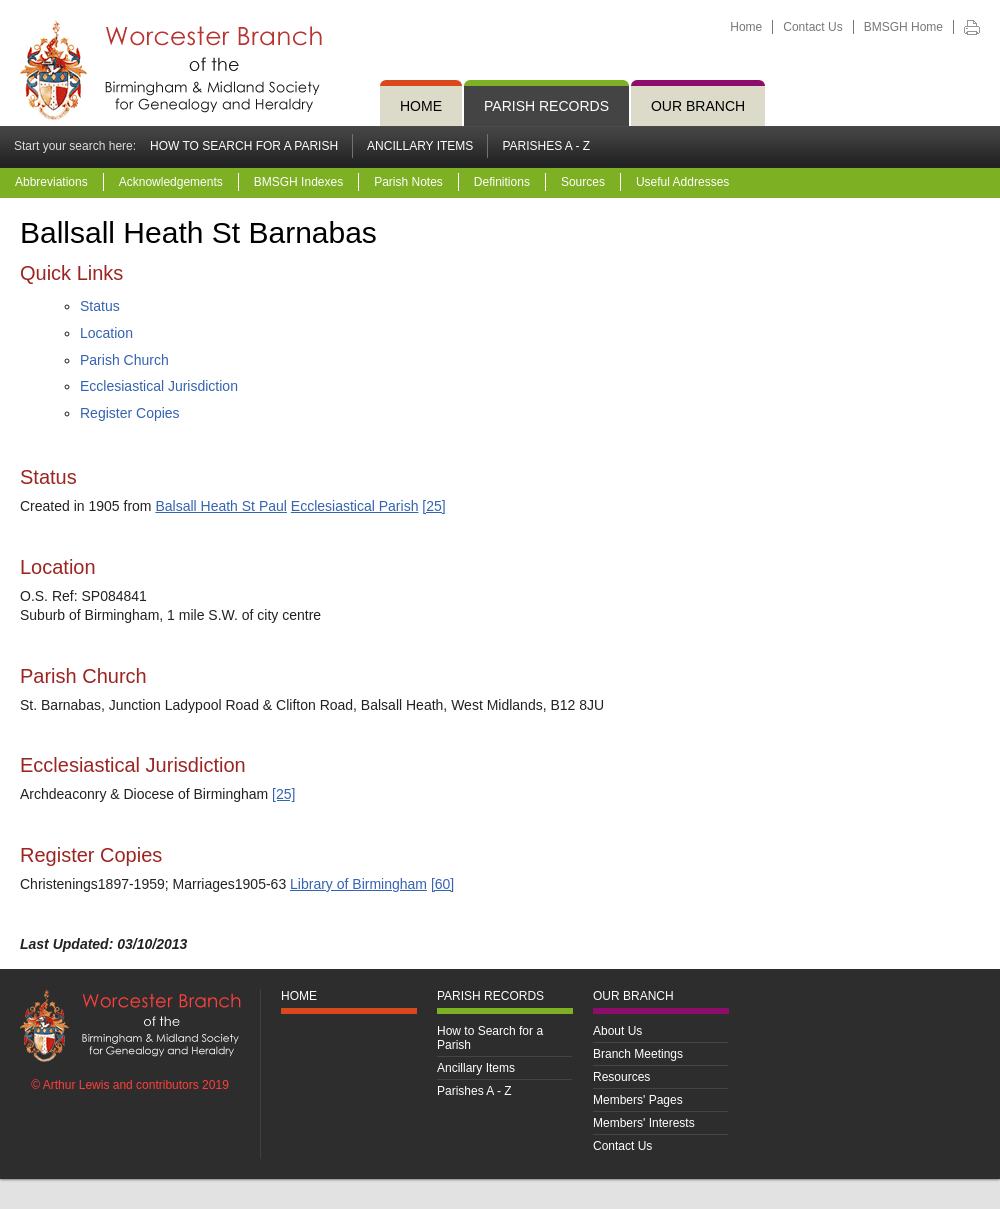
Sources (583, 182)
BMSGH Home (903, 27)
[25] (433, 506)
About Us (617, 1031)
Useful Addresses (682, 182)
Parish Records (546, 106)
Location (106, 333)
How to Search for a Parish (244, 146)
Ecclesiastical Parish (355, 506)
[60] (442, 884)
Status (100, 306)
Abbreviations (51, 182)
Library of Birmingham (358, 884)
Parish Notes (408, 182)
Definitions (502, 182)
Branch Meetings (638, 1054)
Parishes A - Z (546, 146)
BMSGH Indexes (298, 182)
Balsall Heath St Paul (221, 506)
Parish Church (124, 360)
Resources (621, 1077)
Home (746, 27)
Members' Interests (644, 1123)
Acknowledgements (171, 182)
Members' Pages (638, 1100)
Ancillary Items (420, 146)
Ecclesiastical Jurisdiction (159, 386)
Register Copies (130, 413)
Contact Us (812, 27)
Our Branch (698, 106)
